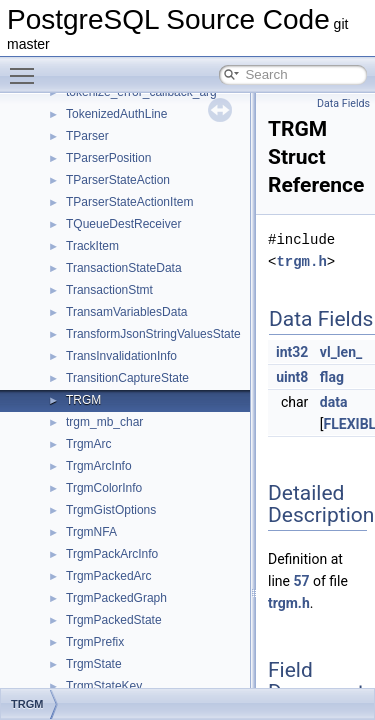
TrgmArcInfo (99, 466)
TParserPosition (108, 158)
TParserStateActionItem (129, 202)
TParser (87, 136)
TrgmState (94, 664)
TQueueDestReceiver (123, 224)
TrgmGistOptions (111, 510)
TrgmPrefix (95, 642)
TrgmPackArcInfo (112, 554)
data (334, 402)
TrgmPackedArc (109, 576)
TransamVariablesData (126, 312)
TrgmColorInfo (104, 488)
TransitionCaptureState (127, 378)
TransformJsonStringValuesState (153, 334)
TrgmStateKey (104, 686)
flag (332, 377)
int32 (292, 352)
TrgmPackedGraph (116, 598)
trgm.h (301, 261)
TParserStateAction (118, 180)
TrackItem (92, 246)
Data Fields (343, 103)
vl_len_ (341, 352)
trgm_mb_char (104, 422)
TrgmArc (89, 444)
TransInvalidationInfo (121, 356)
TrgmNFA (91, 532)
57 (301, 581)
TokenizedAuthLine (116, 114)
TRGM (83, 400)
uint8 (292, 377)
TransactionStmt (109, 290)
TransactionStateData (124, 268)
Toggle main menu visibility (27, 67)
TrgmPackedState (114, 620)
